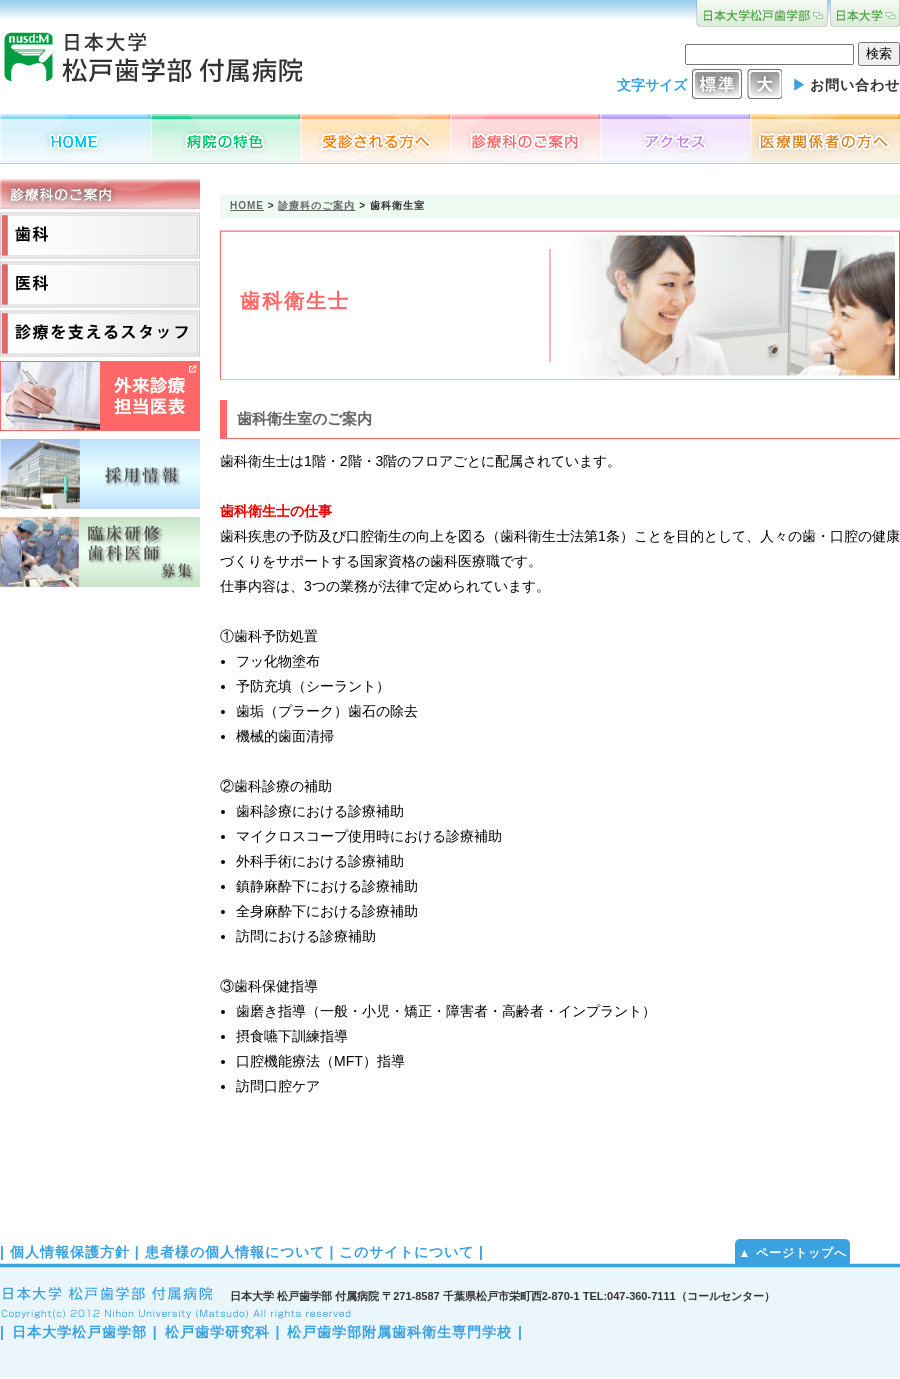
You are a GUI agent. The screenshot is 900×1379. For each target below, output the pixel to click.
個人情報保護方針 (70, 1252)
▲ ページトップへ (792, 1253)
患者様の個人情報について (235, 1252)
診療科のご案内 (316, 205)
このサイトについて (406, 1252)
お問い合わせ (855, 85)
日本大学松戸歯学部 (79, 1332)
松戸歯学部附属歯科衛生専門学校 (399, 1332)
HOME (247, 205)
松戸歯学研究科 (217, 1332)
